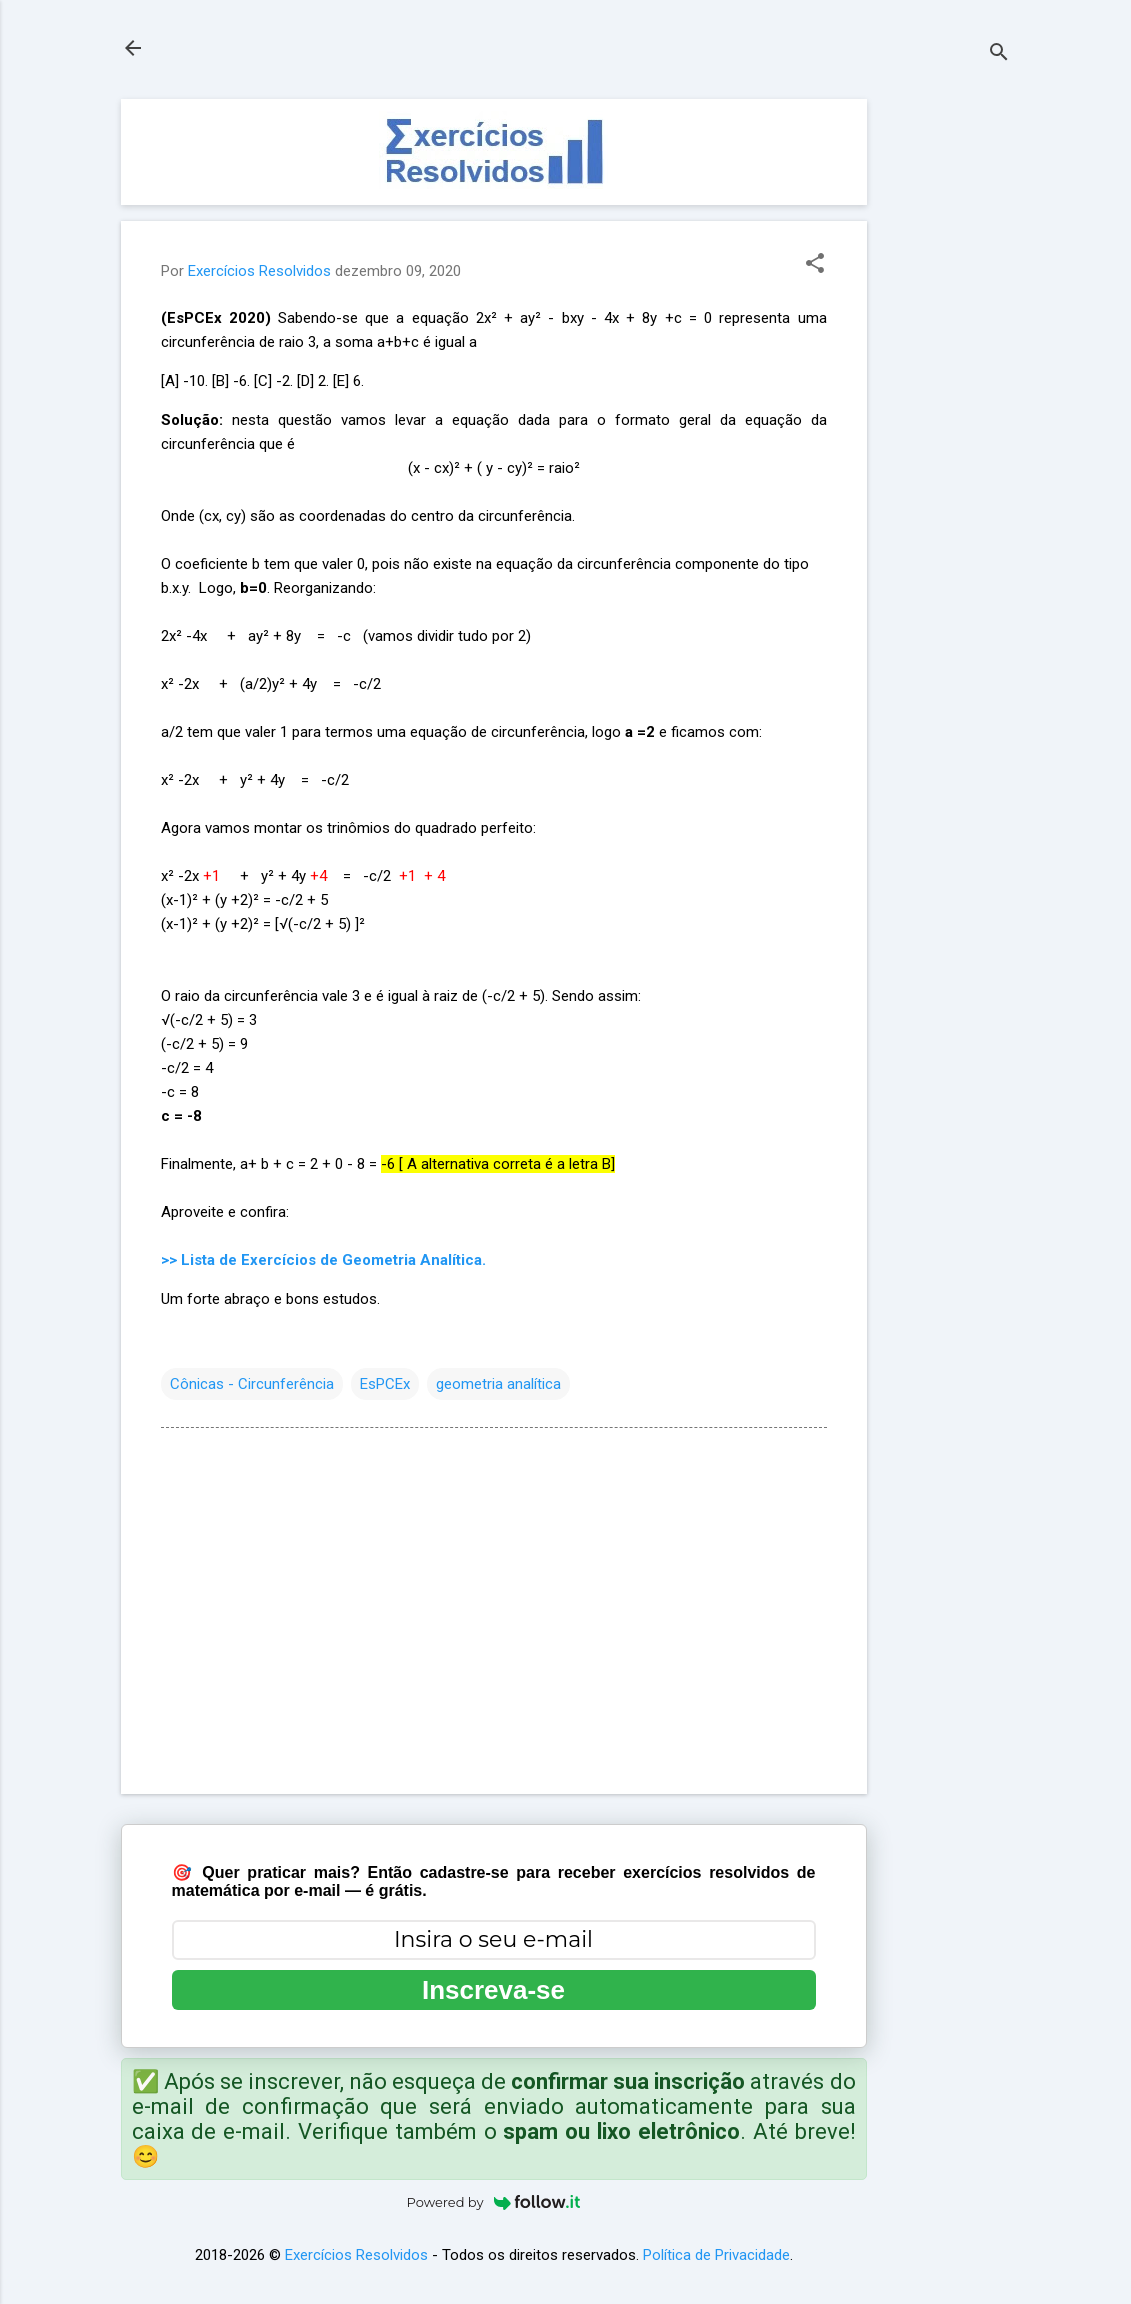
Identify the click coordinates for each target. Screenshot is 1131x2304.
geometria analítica (498, 1384)
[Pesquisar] (999, 54)
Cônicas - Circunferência (252, 1384)
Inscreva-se (493, 1990)
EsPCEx (385, 1384)
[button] (815, 265)
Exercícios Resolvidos (356, 2255)
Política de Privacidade (716, 2255)
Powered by (494, 2202)
